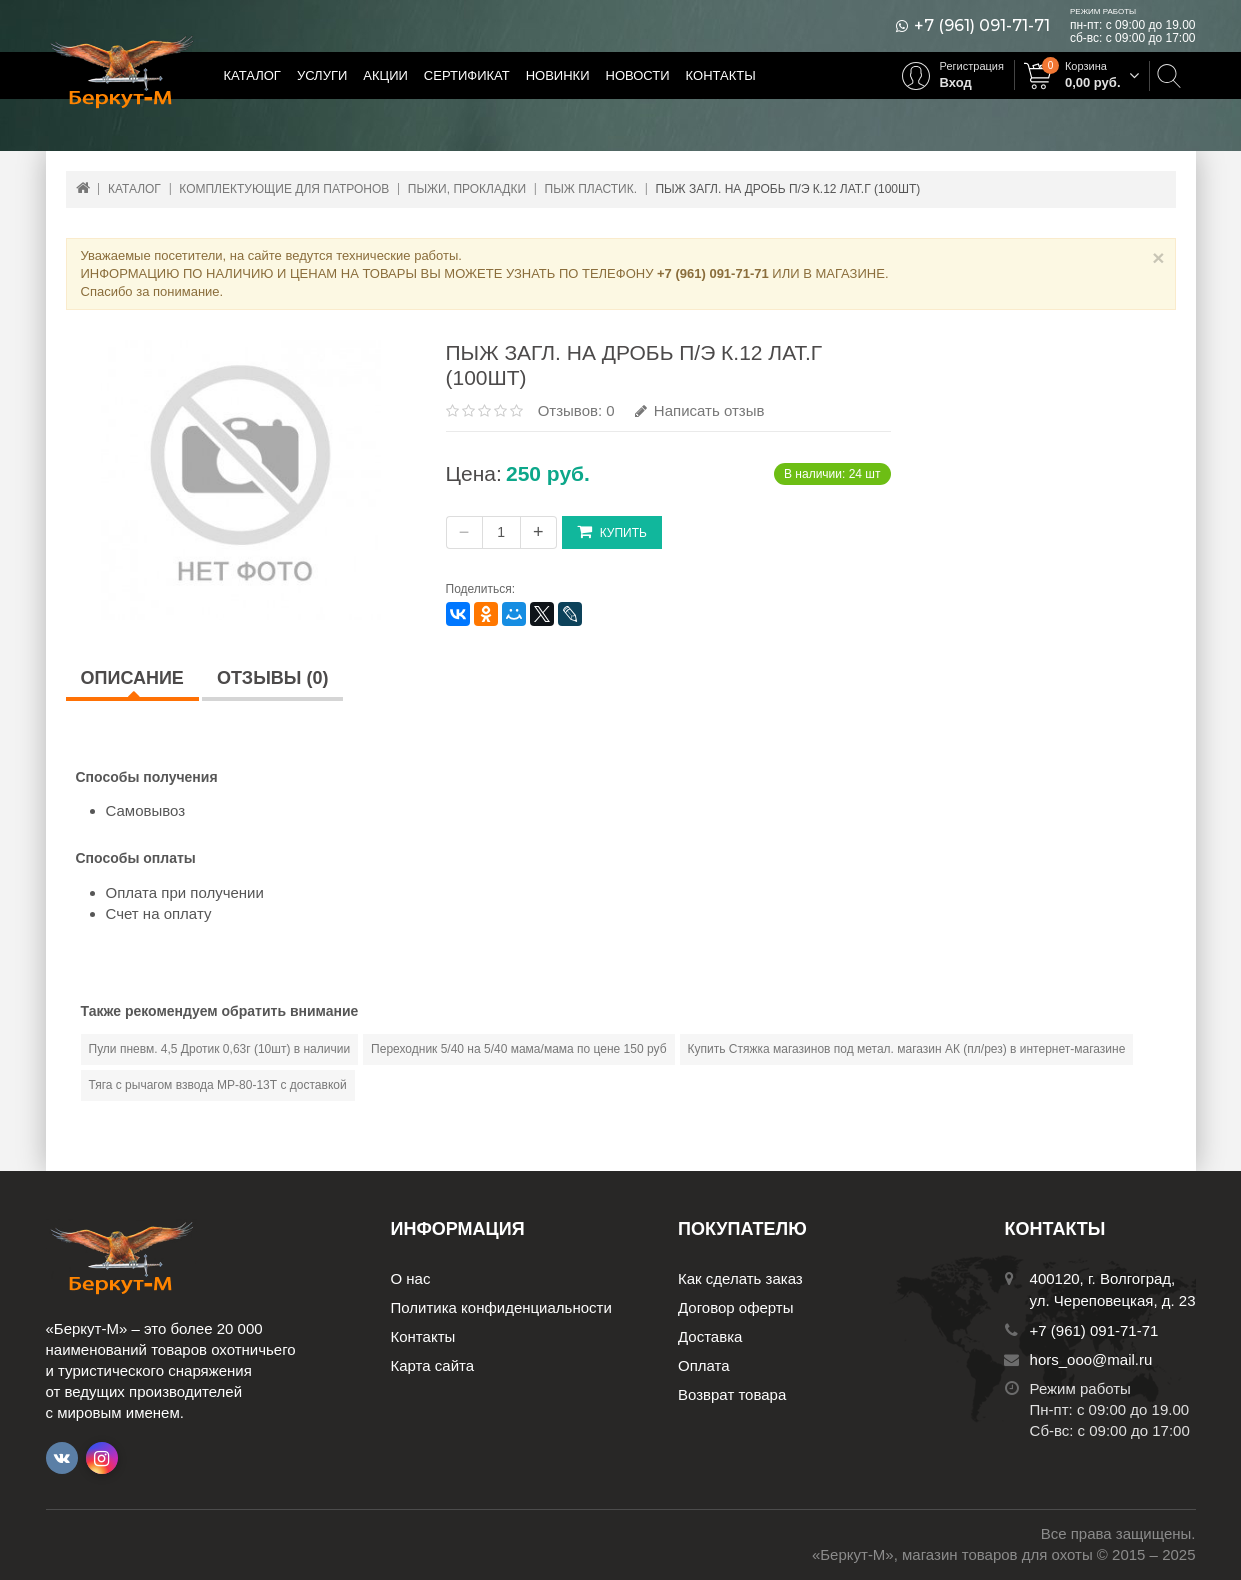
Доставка (710, 1336)
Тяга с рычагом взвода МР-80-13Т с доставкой (218, 1085)
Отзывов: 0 (576, 410)
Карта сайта (433, 1365)
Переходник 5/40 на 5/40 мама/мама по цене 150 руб (518, 1049)
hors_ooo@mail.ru (1091, 1359)
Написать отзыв (700, 410)
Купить (612, 531)
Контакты (721, 75)
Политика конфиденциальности (501, 1307)
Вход (956, 82)
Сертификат (467, 75)
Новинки (558, 75)
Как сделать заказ (740, 1278)
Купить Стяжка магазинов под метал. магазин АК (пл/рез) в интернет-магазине (907, 1049)
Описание (132, 678)
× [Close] (1158, 257)
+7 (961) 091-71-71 (982, 26)
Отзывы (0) (273, 678)
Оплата (704, 1365)
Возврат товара (732, 1394)
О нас (411, 1278)
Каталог (252, 75)
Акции (385, 75)
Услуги (322, 75)
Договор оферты (736, 1307)
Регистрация (972, 66)
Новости (638, 75)
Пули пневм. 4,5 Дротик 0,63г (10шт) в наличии (220, 1049)
